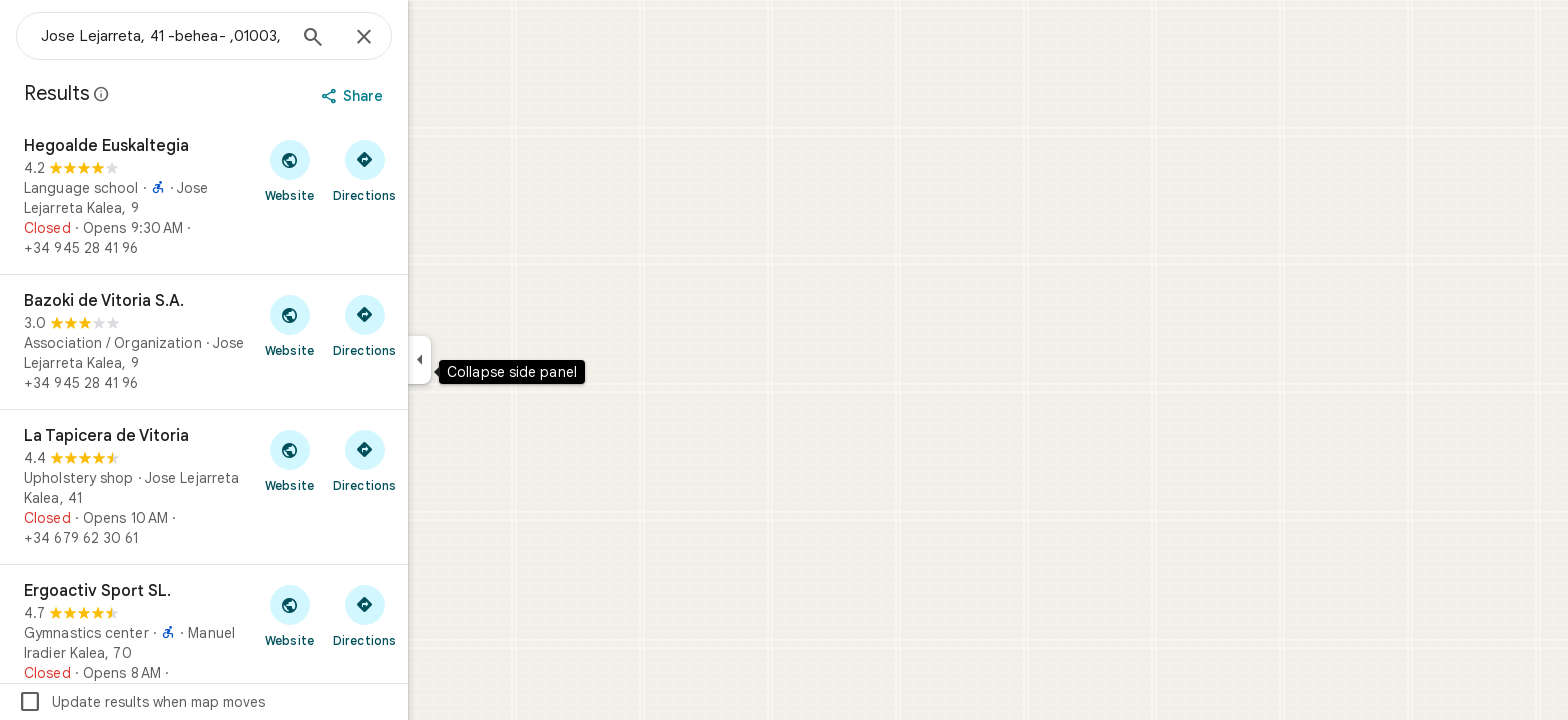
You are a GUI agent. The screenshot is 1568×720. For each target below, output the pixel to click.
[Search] (385, 39)
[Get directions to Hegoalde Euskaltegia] (436, 170)
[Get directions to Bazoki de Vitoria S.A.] (436, 325)
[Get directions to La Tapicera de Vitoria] (436, 460)
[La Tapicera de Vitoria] (276, 487)
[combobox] (235, 36)
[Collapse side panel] (491, 360)
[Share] (426, 96)
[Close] (436, 38)
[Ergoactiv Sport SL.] (276, 642)
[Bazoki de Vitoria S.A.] (276, 342)
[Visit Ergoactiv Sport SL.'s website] (361, 615)
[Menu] (36, 34)
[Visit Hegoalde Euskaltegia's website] (361, 170)
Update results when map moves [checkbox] (213, 702)
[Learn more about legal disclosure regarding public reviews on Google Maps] (174, 94)
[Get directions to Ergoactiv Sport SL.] (436, 615)
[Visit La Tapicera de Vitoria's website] (361, 460)
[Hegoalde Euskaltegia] (276, 197)
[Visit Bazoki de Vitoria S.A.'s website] (361, 325)
